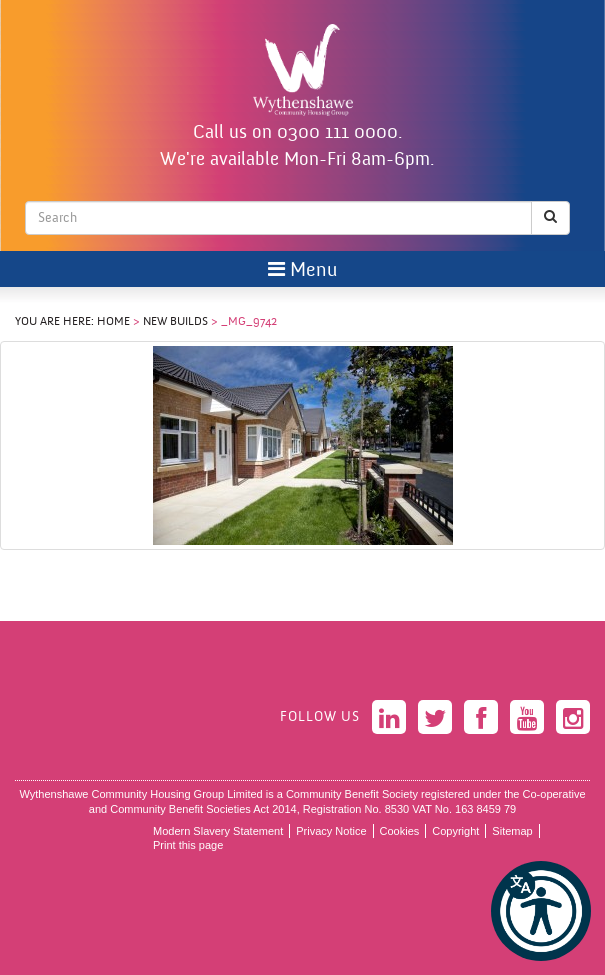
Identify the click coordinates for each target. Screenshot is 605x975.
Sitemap (512, 831)
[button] (541, 911)
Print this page (188, 845)
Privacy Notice (331, 831)
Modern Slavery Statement (218, 831)
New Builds (175, 322)
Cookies (400, 831)
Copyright (455, 831)
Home (113, 322)
